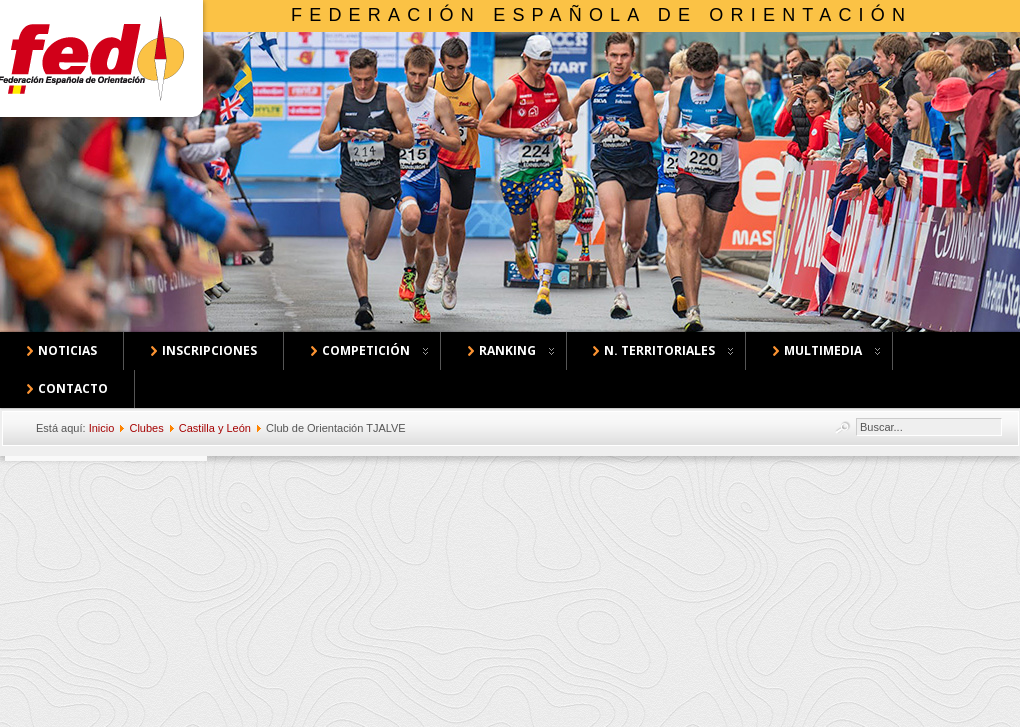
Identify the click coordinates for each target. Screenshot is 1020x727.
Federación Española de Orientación (601, 15)
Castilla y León (215, 428)
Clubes (146, 428)
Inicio (102, 428)
